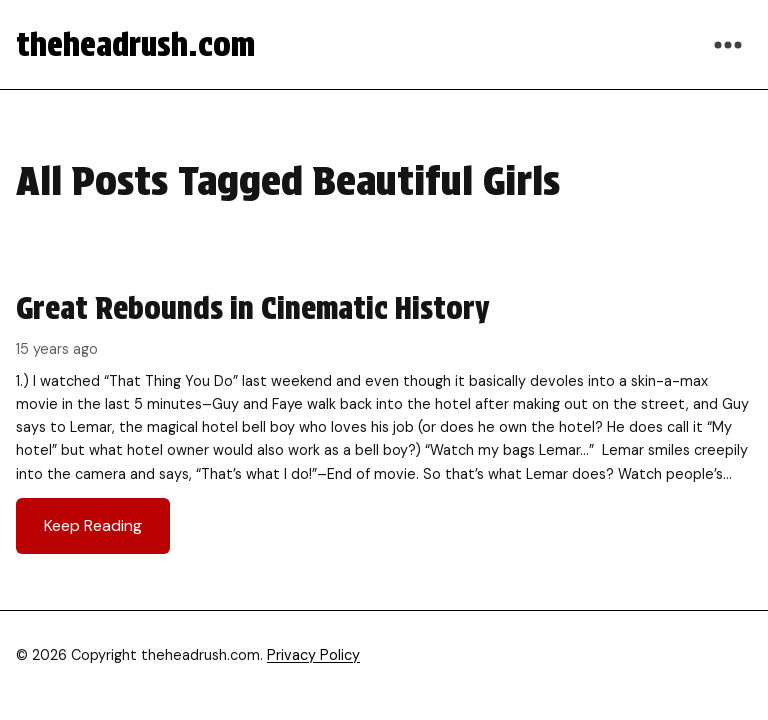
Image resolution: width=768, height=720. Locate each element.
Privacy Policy (313, 655)
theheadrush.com (135, 44)
